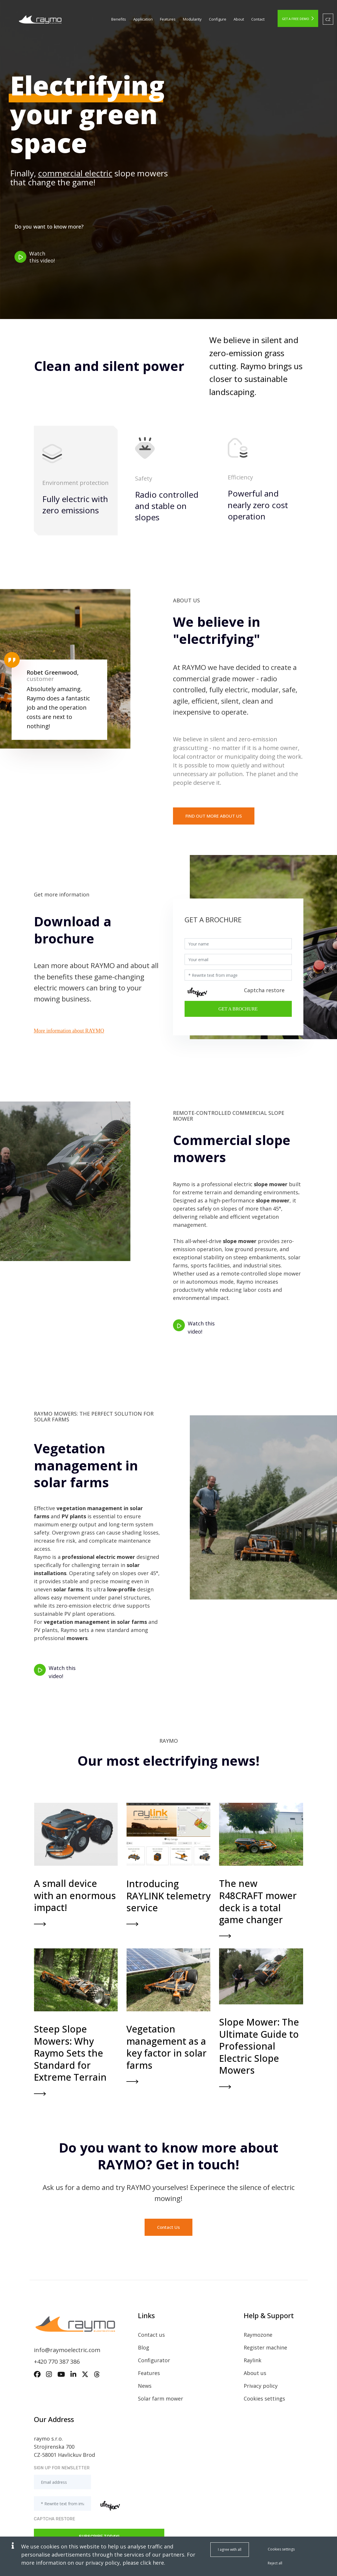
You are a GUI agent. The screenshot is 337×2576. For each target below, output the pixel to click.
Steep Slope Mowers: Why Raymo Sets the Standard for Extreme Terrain (70, 2053)
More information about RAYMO (69, 1031)
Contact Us (168, 2227)
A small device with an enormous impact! (75, 1895)
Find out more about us (213, 816)
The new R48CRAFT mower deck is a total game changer (258, 1901)
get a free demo (298, 18)
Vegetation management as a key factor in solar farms (166, 2047)
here (158, 2562)
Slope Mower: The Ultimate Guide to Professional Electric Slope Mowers (259, 2046)
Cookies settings (264, 2398)
